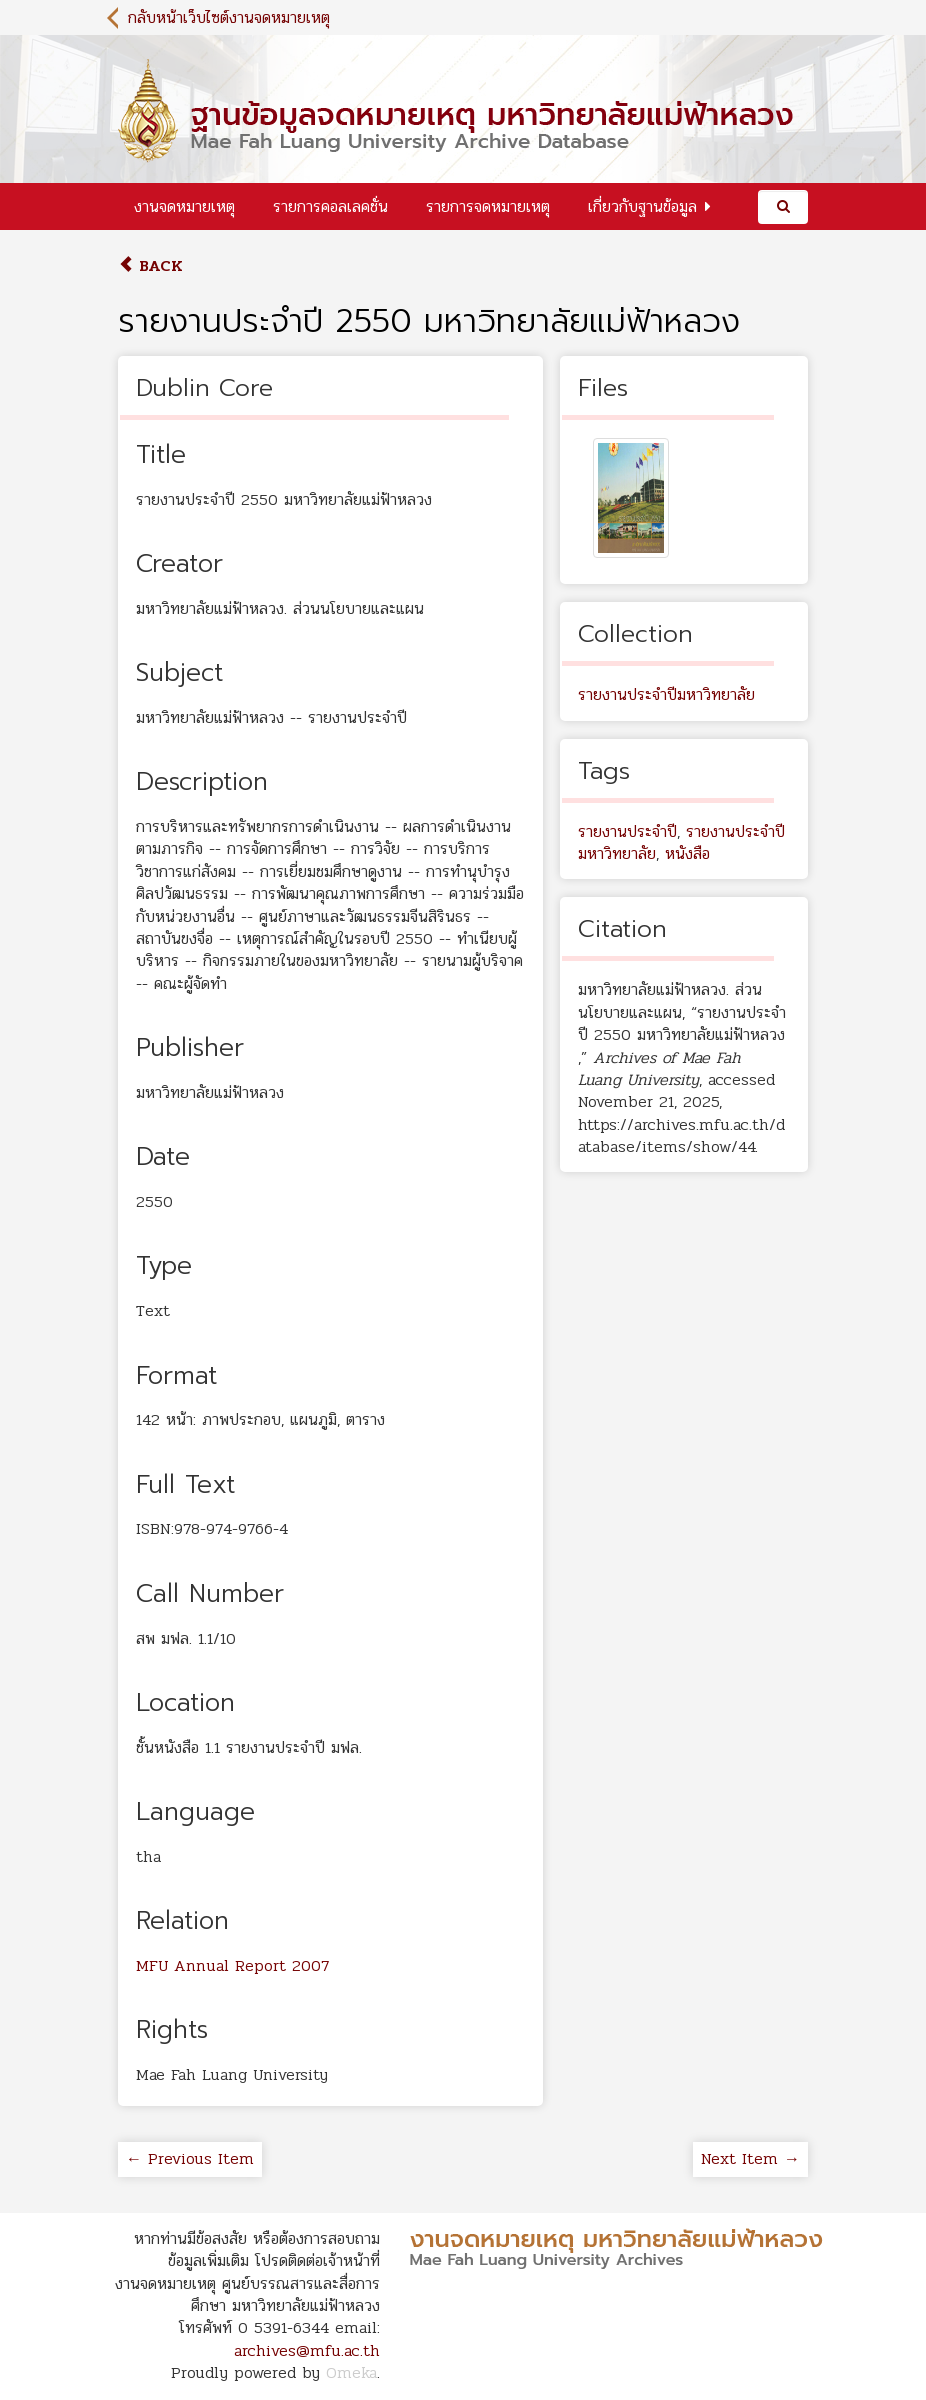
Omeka (351, 2372)
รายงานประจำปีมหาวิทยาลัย (666, 694)
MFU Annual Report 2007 (232, 1965)
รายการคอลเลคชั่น (330, 206)
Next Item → (750, 2158)
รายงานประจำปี (627, 831)
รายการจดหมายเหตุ (488, 206)
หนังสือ (687, 853)
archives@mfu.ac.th (307, 2350)
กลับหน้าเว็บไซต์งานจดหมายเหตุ (229, 17)
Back (150, 265)
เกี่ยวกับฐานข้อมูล (642, 206)
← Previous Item (190, 2158)
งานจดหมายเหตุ (184, 206)
